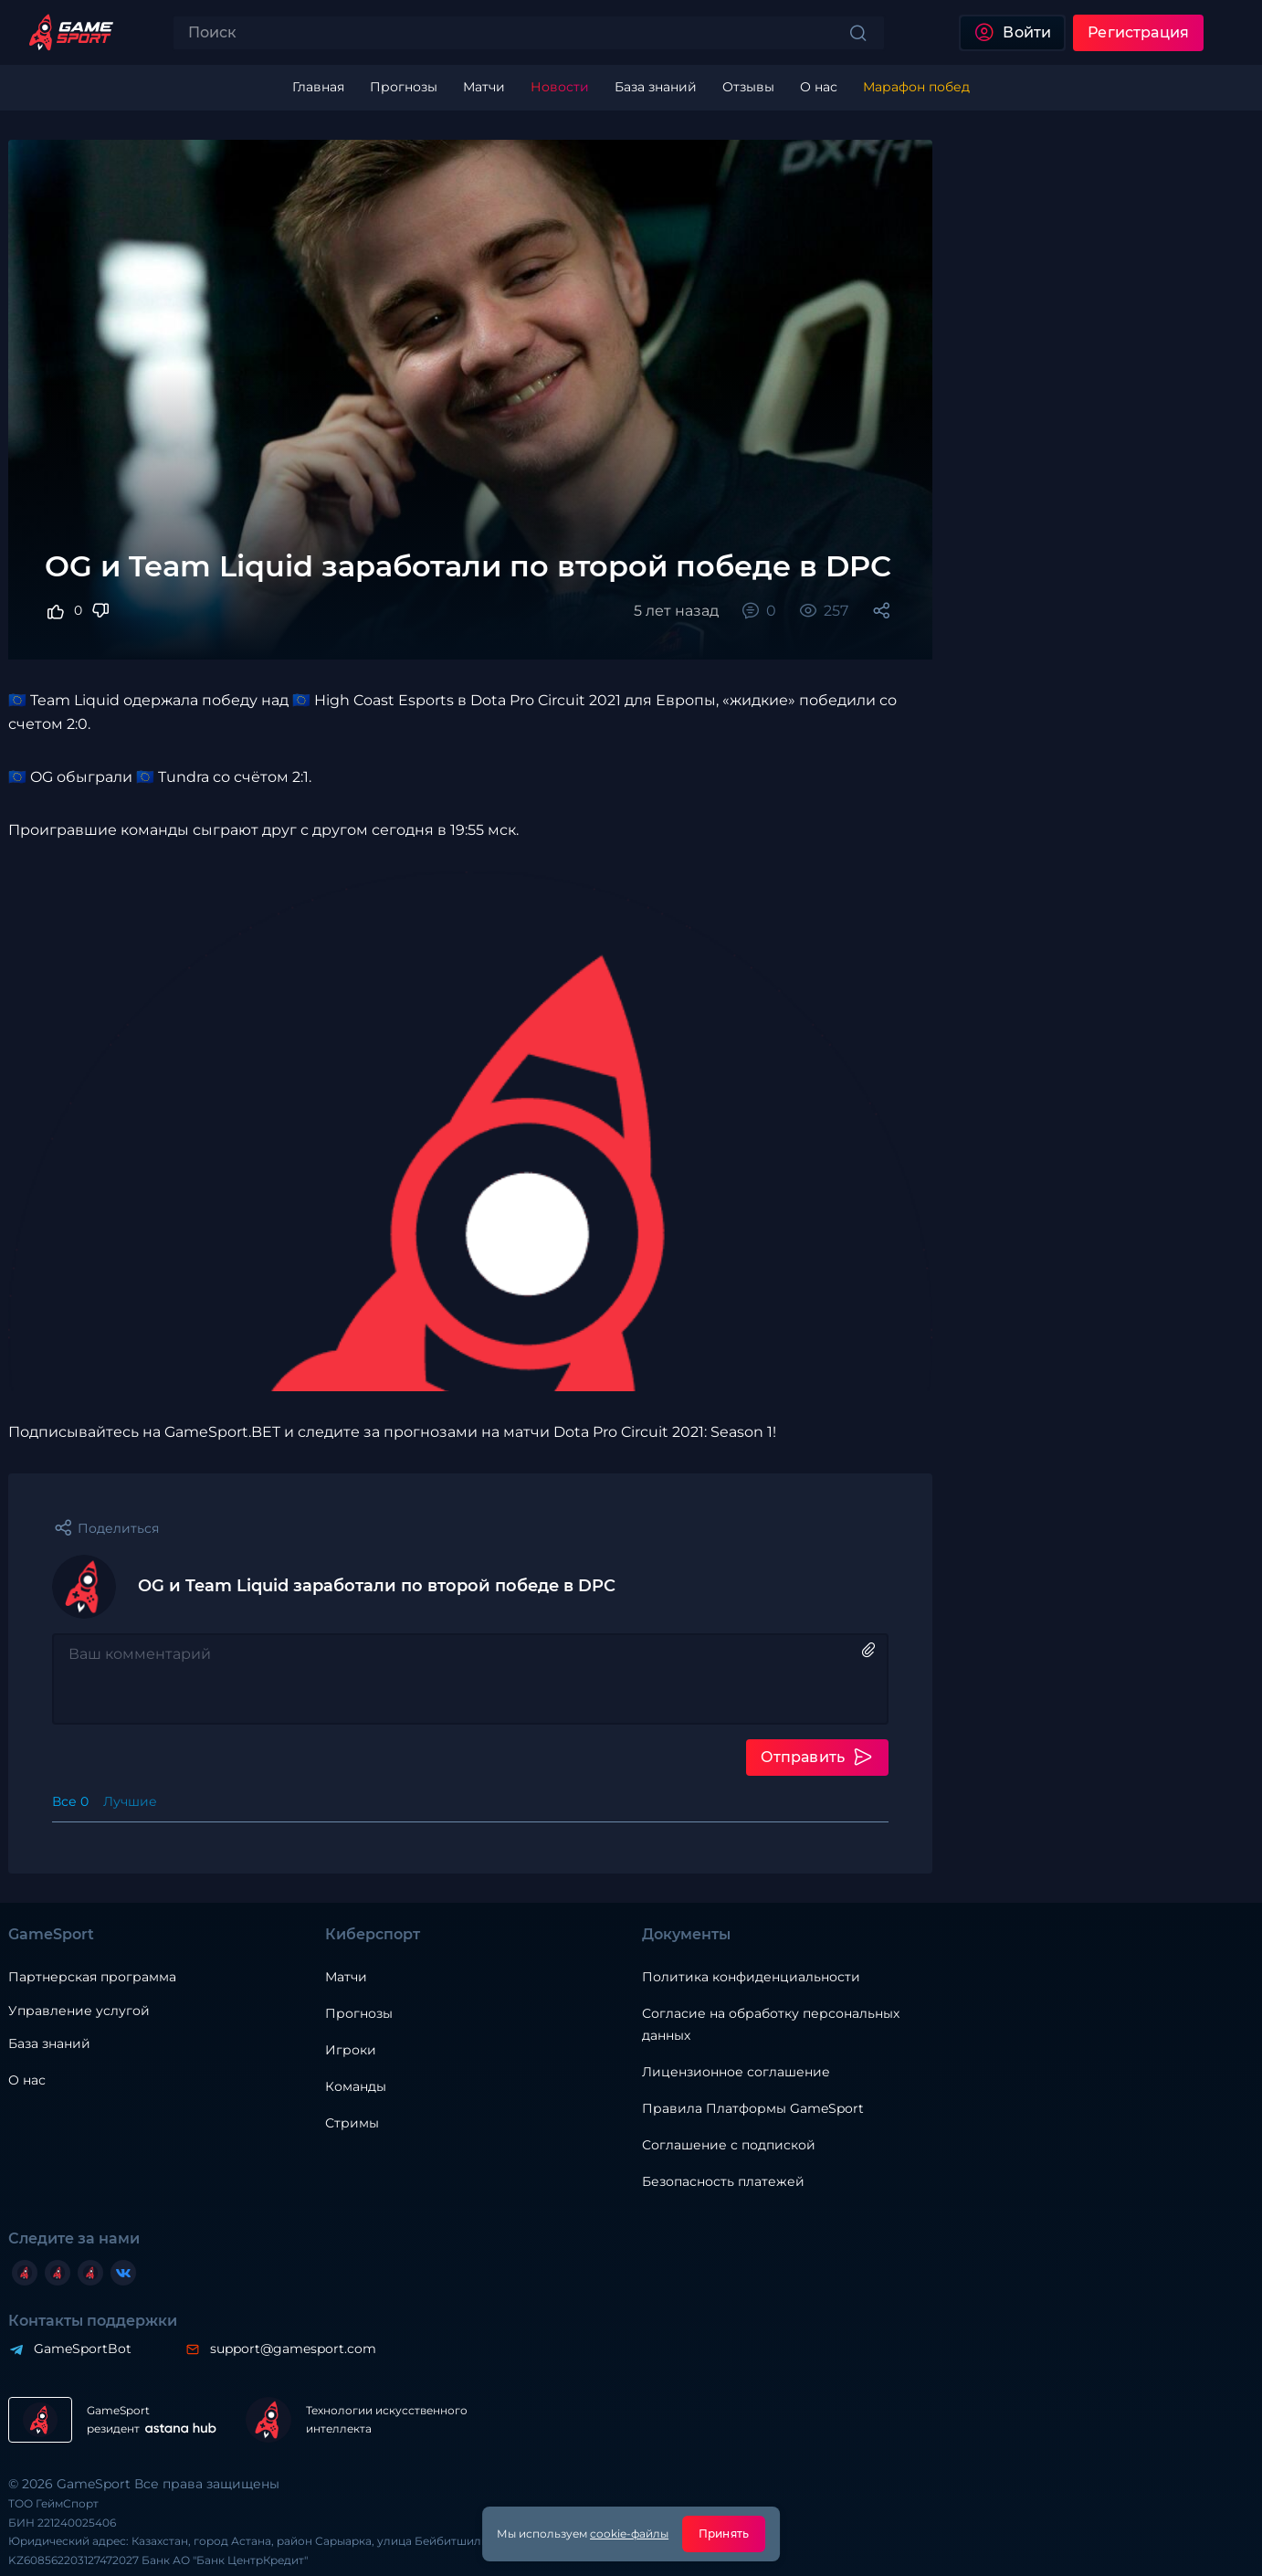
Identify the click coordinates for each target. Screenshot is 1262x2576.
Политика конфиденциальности (751, 1977)
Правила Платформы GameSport (753, 2108)
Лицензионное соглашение (736, 2072)
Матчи (346, 1977)
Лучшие (130, 1801)
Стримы (352, 2123)
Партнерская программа (92, 1977)
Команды (355, 2086)
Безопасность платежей (723, 2181)
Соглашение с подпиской (728, 2145)
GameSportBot (82, 2348)
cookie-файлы (629, 2533)
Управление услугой (79, 2011)
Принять (724, 2533)
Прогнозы (359, 2013)
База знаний (49, 2043)
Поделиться (118, 1528)
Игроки (350, 2050)
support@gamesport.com (293, 2348)
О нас (27, 2080)
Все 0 (70, 1801)
